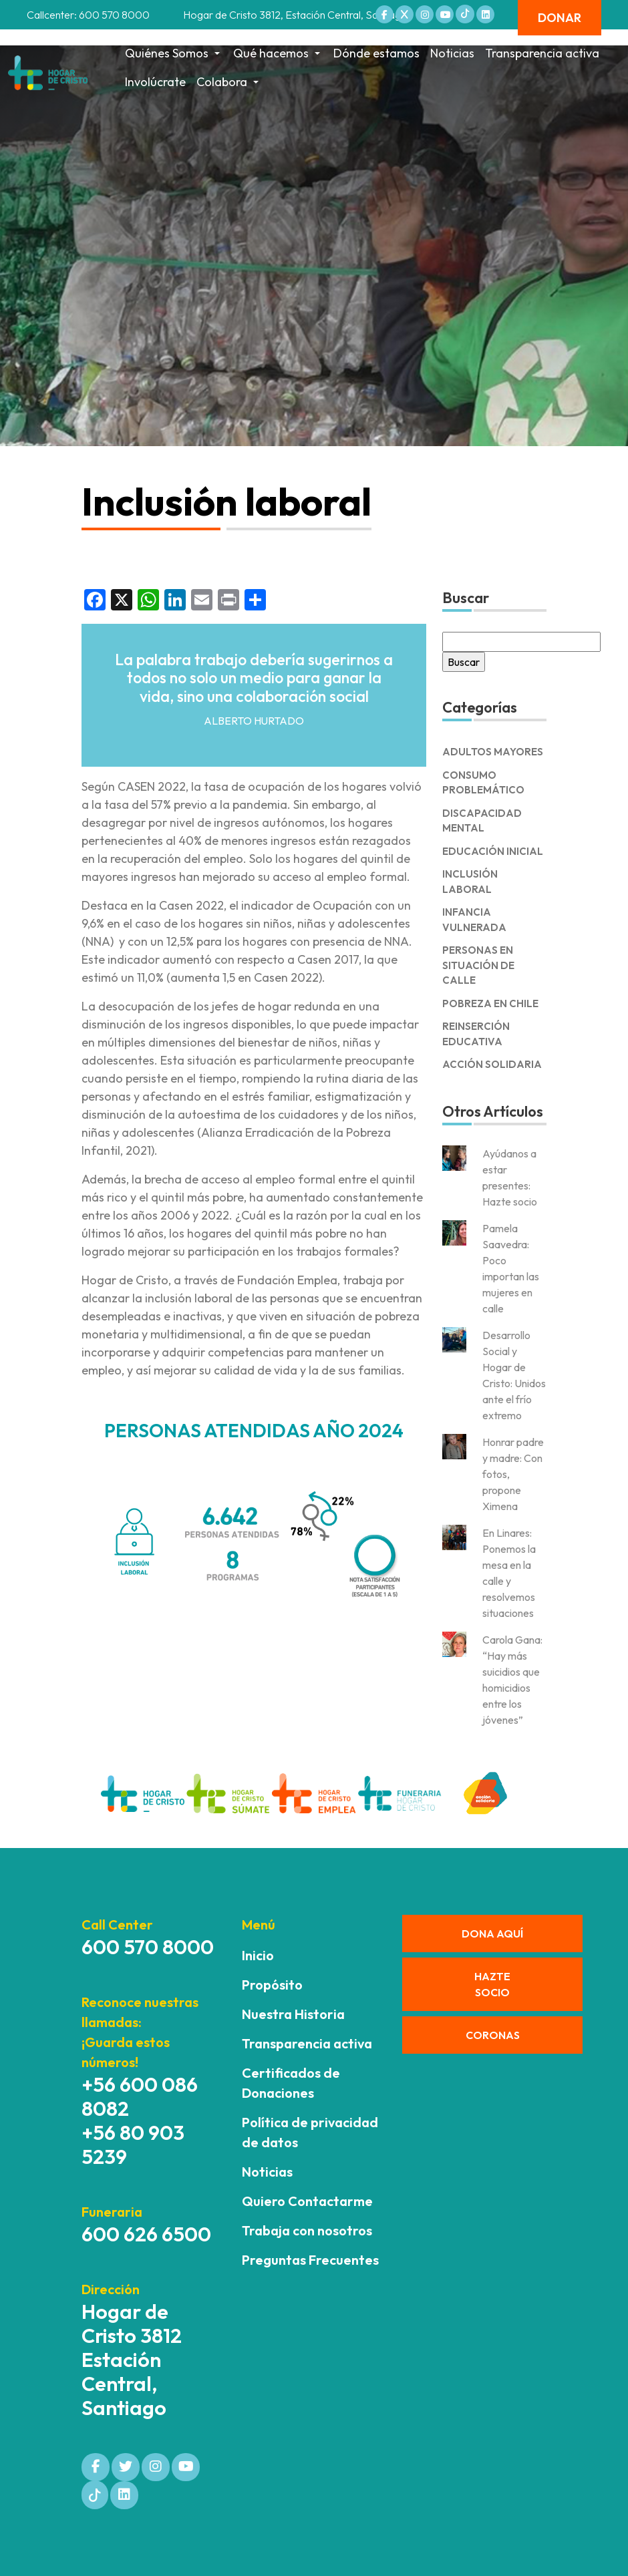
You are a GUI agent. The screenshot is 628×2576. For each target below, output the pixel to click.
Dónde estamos (376, 53)
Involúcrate (155, 81)
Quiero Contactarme (307, 2201)
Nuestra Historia (293, 2014)
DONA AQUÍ (492, 1933)
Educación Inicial (492, 851)
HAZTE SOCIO (492, 1984)
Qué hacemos (278, 53)
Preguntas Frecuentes (310, 2259)
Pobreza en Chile (490, 1003)
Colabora (228, 81)
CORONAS (493, 2035)
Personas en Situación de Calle (478, 965)
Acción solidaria (492, 1064)
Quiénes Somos (173, 53)
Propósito (272, 1984)
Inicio (258, 1955)
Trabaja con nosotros (307, 2230)
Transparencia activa (542, 53)
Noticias (452, 53)
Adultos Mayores (492, 751)
